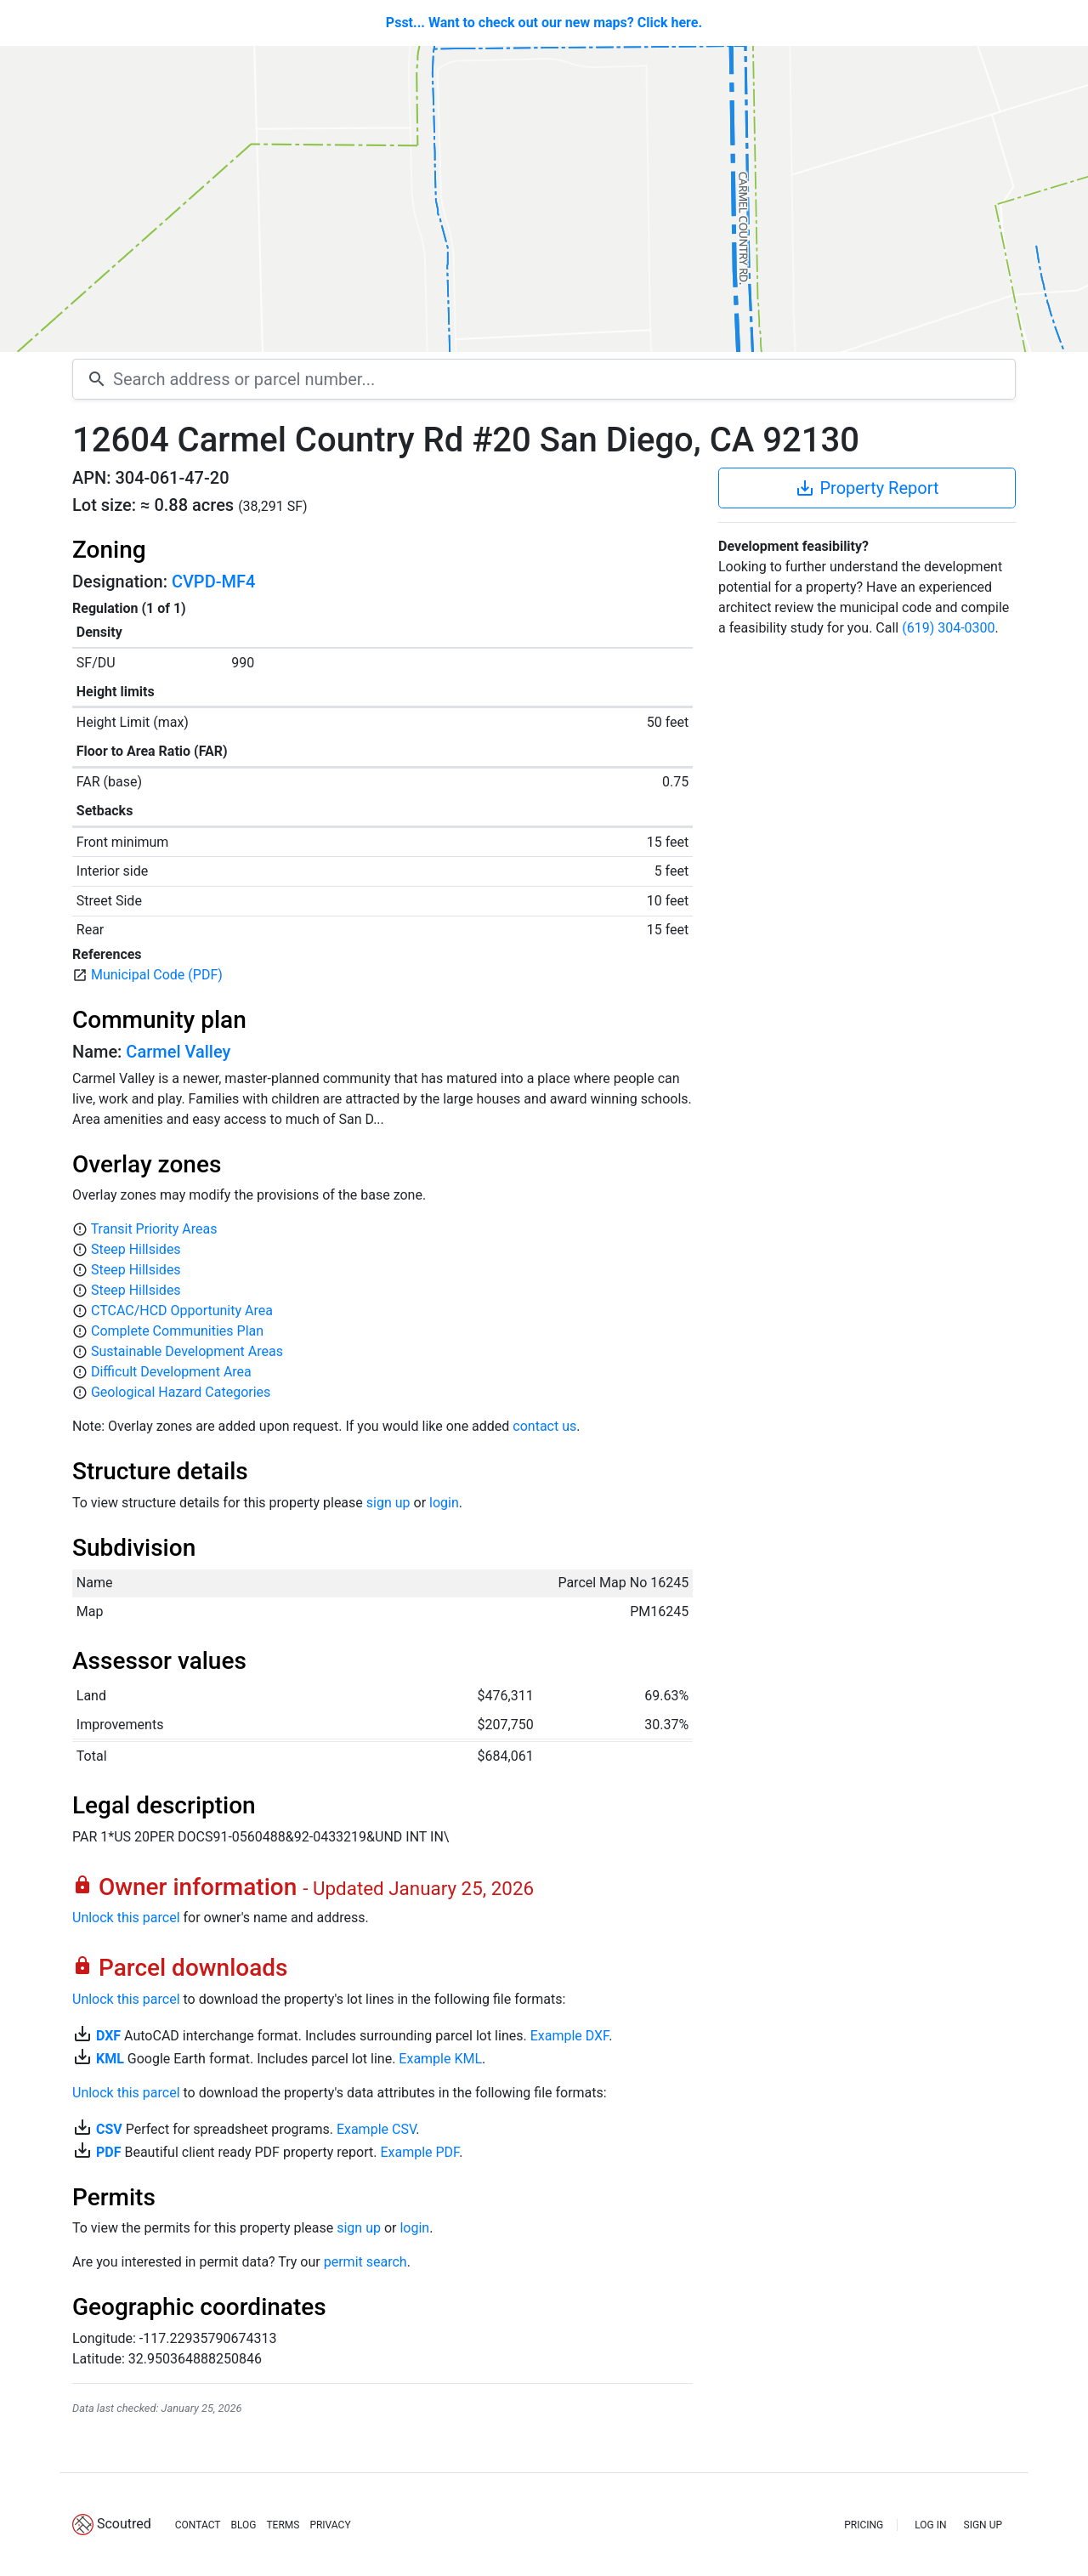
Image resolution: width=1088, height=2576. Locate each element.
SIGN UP (983, 2525)
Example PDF (419, 2152)
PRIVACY (329, 2525)
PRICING (863, 2525)
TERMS (282, 2525)
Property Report (866, 488)
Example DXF (569, 2036)
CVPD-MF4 (213, 581)
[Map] (544, 199)
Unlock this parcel (126, 1917)
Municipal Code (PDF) (157, 975)
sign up (388, 1503)
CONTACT (198, 2525)
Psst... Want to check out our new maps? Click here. (544, 22)
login (444, 1503)
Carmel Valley (178, 1051)
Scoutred (124, 2524)
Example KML (440, 2059)
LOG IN (930, 2525)
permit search (365, 2262)
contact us (544, 1426)
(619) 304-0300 (948, 628)
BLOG (243, 2525)
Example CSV (376, 2129)
